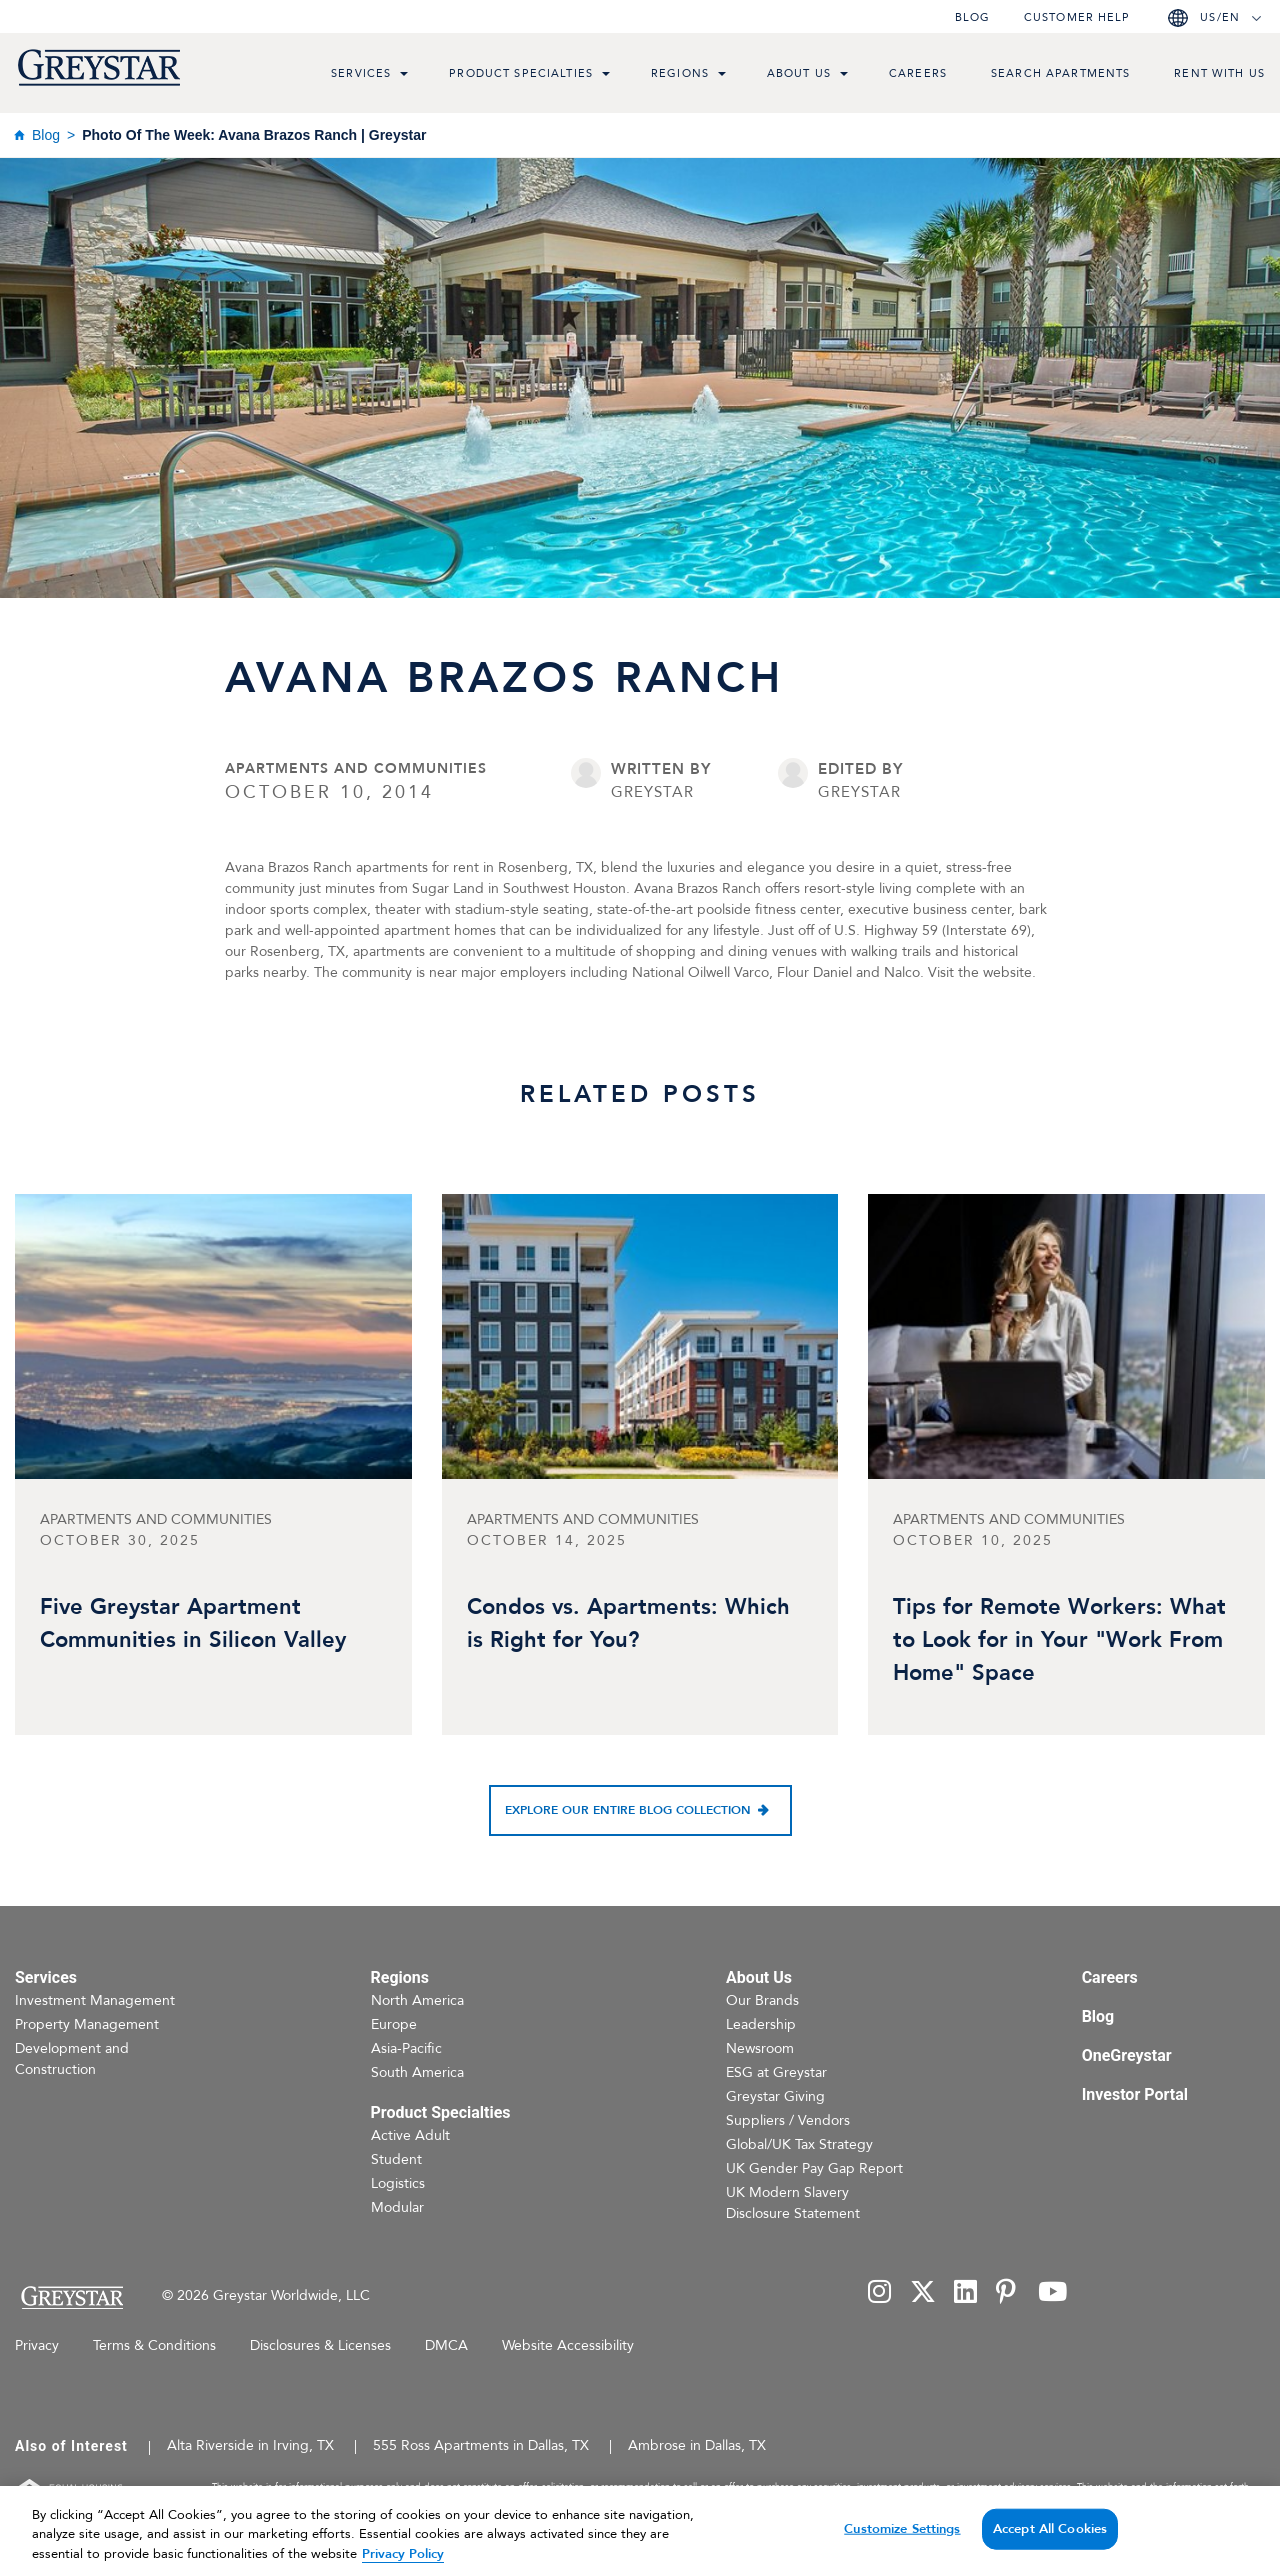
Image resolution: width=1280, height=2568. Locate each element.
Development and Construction (72, 2059)
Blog (972, 17)
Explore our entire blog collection (628, 1810)
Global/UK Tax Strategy (799, 2144)
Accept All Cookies (1050, 2542)
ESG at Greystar (776, 2072)
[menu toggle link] (404, 76)
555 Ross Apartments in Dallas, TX (481, 2445)
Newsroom (760, 2048)
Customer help (1077, 17)
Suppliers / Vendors (788, 2120)
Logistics (398, 2183)
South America (417, 2072)
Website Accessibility (568, 2345)
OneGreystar (1127, 2055)
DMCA (446, 2345)
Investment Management (95, 2000)
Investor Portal (1135, 2094)
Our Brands (762, 2000)
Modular (397, 2207)
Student (396, 2159)
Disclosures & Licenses (320, 2345)
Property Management (87, 2024)
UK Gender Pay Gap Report (814, 2168)
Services (361, 73)
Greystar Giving (775, 2096)
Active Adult (410, 2135)
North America (417, 2000)
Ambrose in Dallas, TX (697, 2445)
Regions (680, 73)
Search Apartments (1060, 73)
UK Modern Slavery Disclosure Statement (793, 2203)
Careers (918, 73)
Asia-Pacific (406, 2048)
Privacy (37, 2345)
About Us (799, 73)
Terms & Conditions (154, 2345)
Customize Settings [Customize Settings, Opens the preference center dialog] (902, 2542)
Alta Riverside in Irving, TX (250, 2445)
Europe (394, 2024)
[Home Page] (71, 2297)
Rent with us (1219, 73)
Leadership (761, 2024)
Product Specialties (521, 73)
